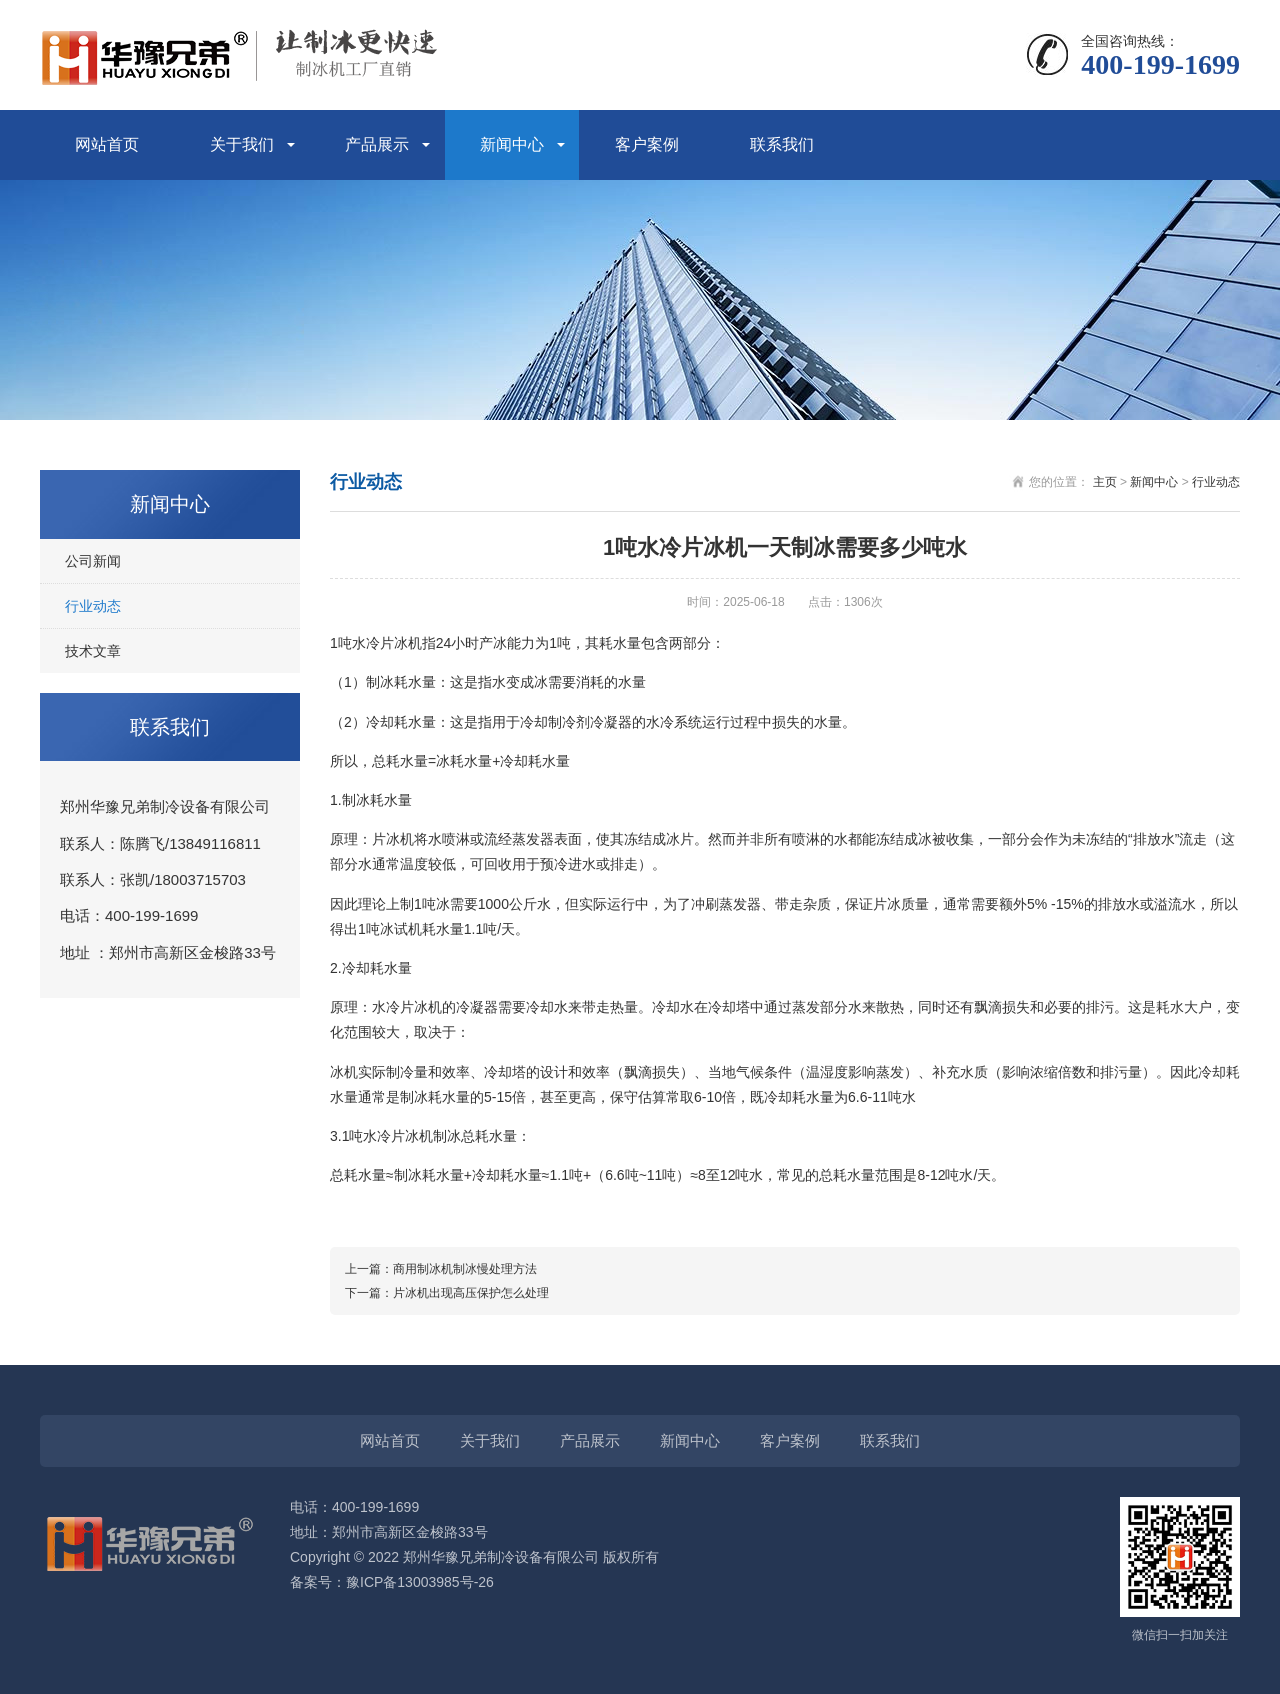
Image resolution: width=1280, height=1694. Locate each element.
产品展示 (377, 144)
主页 (1105, 482)
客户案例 (647, 144)
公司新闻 (93, 561)
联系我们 (782, 144)
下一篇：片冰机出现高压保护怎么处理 (447, 1293)
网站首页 (107, 144)
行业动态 (93, 606)
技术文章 (93, 651)
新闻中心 (512, 144)
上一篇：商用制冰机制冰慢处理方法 (441, 1269)
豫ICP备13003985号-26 (420, 1582)
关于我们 (242, 144)
